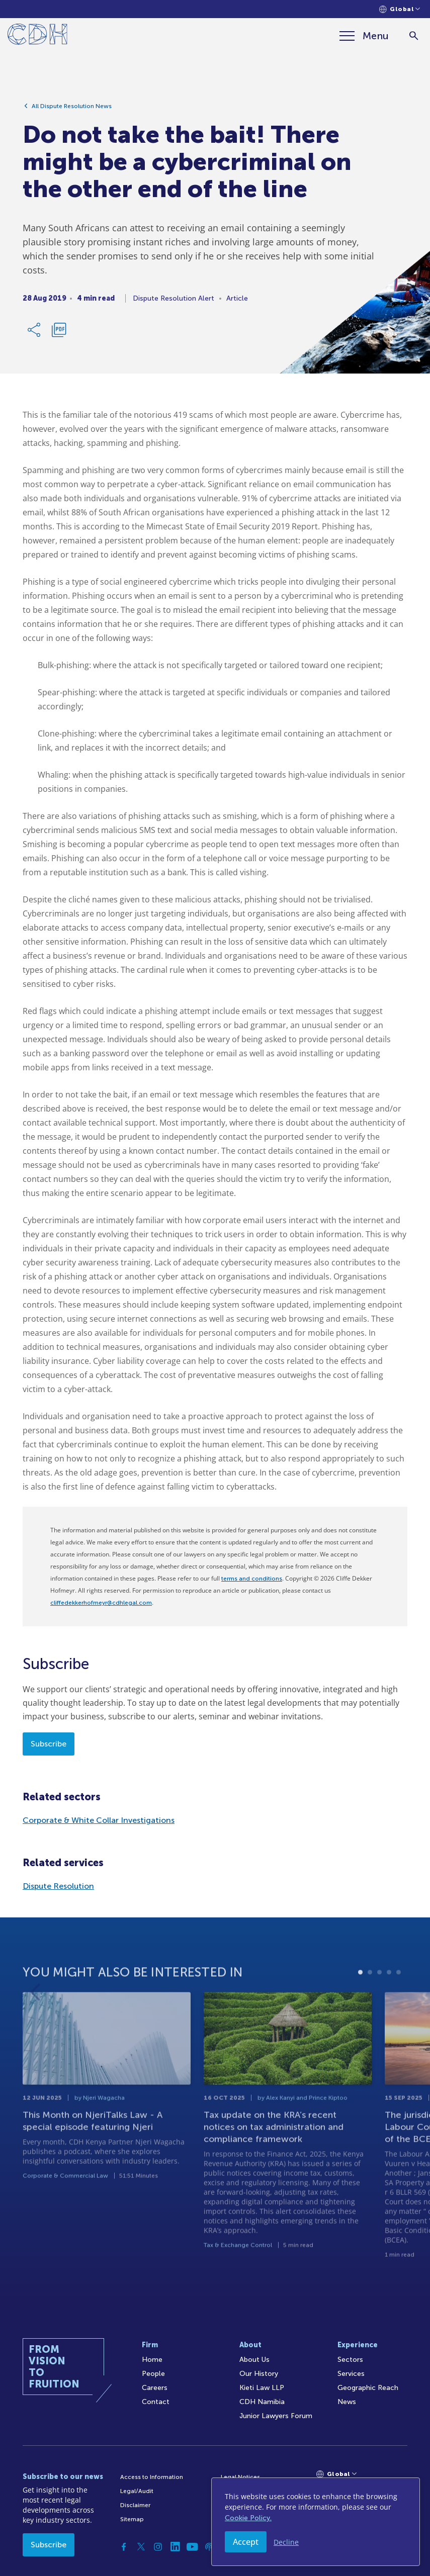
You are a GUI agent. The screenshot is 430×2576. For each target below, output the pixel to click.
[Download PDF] (59, 334)
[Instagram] (158, 2547)
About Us (254, 2359)
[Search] (413, 36)
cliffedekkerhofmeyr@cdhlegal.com (101, 1602)
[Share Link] (35, 334)
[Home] (37, 36)
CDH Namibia (262, 2402)
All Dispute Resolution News (72, 110)
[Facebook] (124, 2547)
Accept (246, 2541)
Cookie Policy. (248, 2518)
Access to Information (151, 2476)
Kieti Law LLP (261, 2387)
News (346, 2402)
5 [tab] (398, 2003)
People (153, 2373)
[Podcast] (209, 2547)
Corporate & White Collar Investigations (99, 1820)
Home (152, 2359)
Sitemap (132, 2519)
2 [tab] (370, 2003)
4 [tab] (389, 2003)
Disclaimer (135, 2505)
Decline (286, 2542)
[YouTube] (192, 2547)
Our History (258, 2373)
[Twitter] (141, 2547)
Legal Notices (240, 2476)
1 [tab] (360, 2003)
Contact (155, 2402)
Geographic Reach (367, 2387)
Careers (154, 2387)
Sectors (350, 2359)
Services (351, 2373)
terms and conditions (251, 1578)
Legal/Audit (136, 2491)
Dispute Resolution (58, 1886)
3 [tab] (379, 2003)
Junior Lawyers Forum (275, 2416)
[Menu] (364, 36)
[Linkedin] (175, 2547)
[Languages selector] (399, 9)
